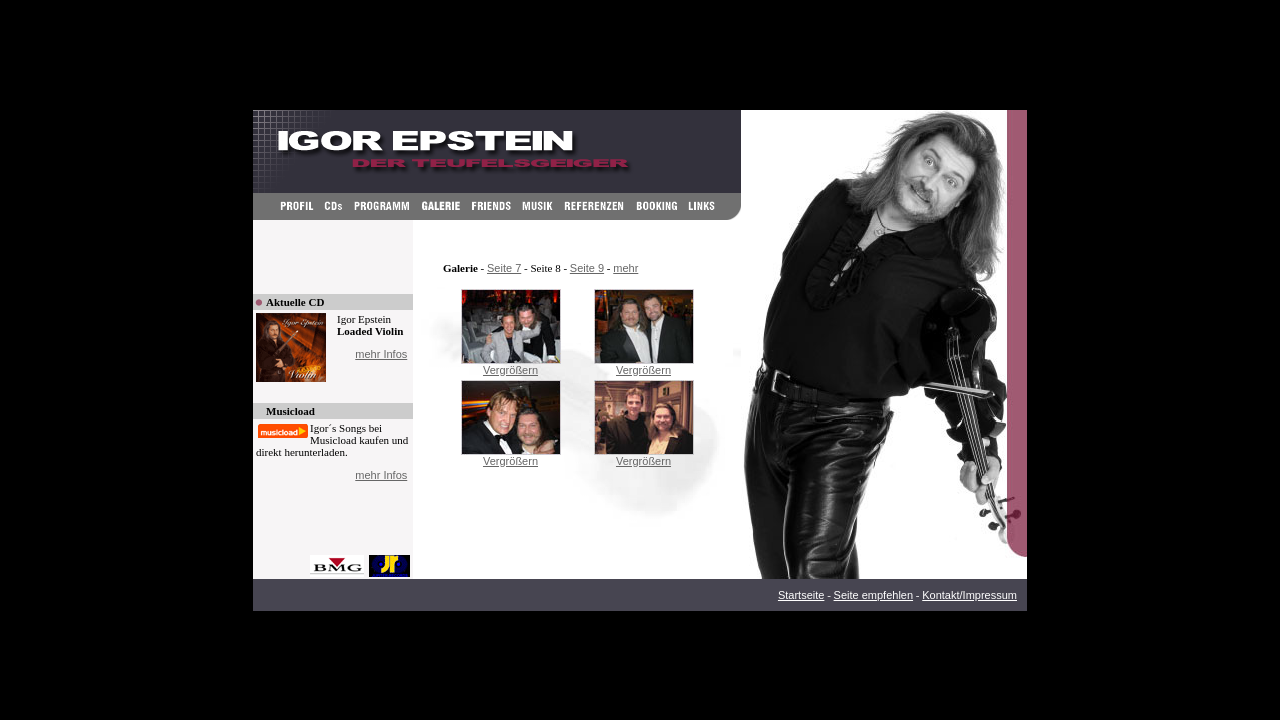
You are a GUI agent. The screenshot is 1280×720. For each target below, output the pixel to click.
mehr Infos (381, 354)
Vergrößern (510, 370)
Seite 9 (587, 268)
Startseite (801, 595)
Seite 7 (504, 268)
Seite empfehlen (874, 595)
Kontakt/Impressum (969, 595)
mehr (625, 268)
